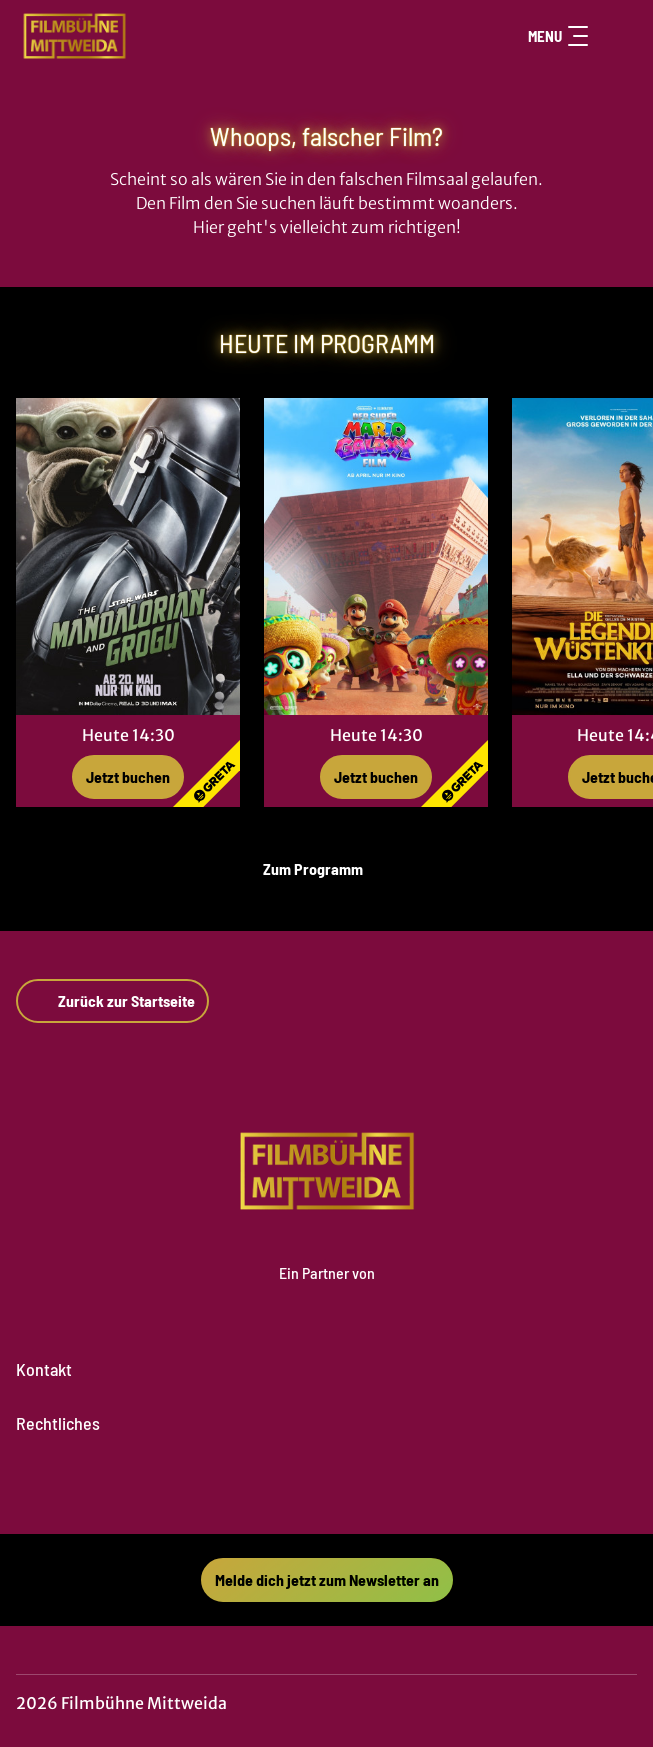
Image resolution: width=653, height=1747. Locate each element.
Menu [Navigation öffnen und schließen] (558, 36)
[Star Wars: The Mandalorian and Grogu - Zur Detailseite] (128, 556)
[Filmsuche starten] (617, 36)
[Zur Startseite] (156, 36)
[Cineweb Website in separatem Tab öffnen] (327, 1293)
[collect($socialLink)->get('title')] (305, 1490)
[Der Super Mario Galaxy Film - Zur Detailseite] (376, 556)
